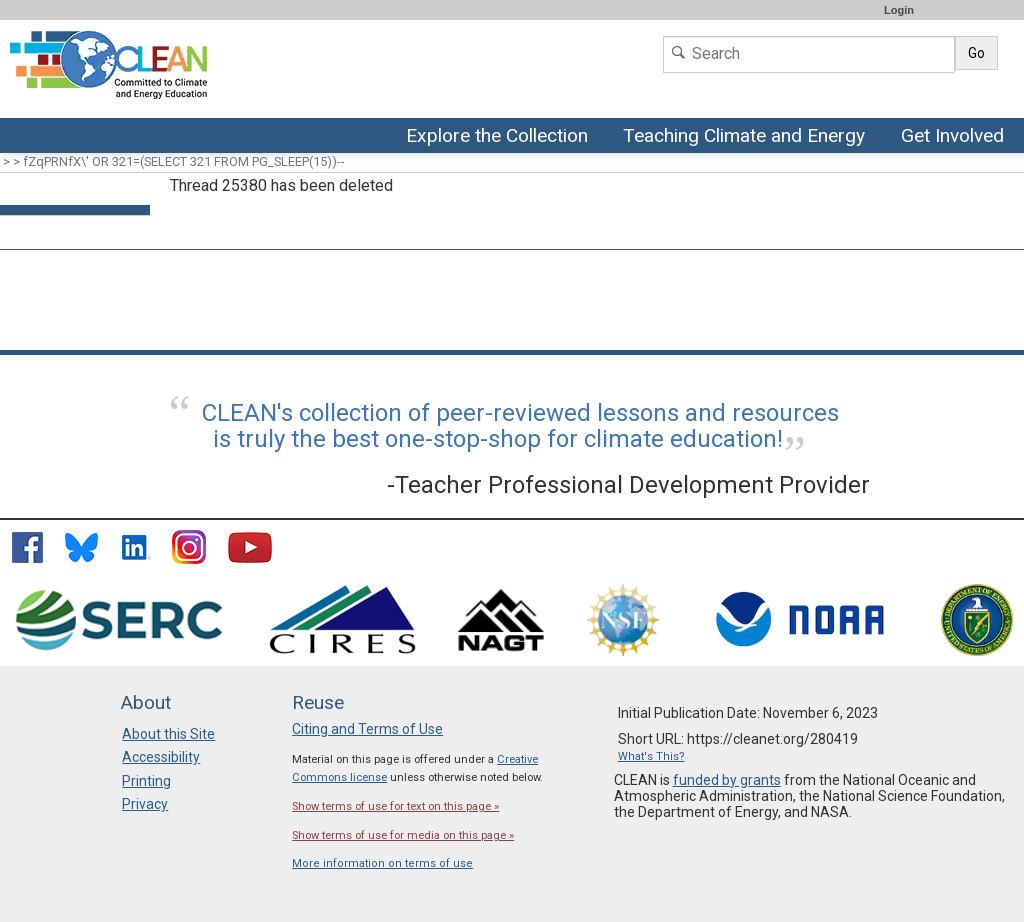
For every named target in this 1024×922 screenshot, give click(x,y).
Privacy (145, 804)
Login (899, 10)
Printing (146, 781)
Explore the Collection (502, 137)
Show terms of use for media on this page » (403, 835)
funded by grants (727, 780)
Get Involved (955, 137)
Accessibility (161, 757)
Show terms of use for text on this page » (395, 806)
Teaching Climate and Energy (741, 137)
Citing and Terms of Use (367, 729)
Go (976, 53)
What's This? (651, 756)
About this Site (168, 734)
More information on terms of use (382, 863)
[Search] (809, 54)
